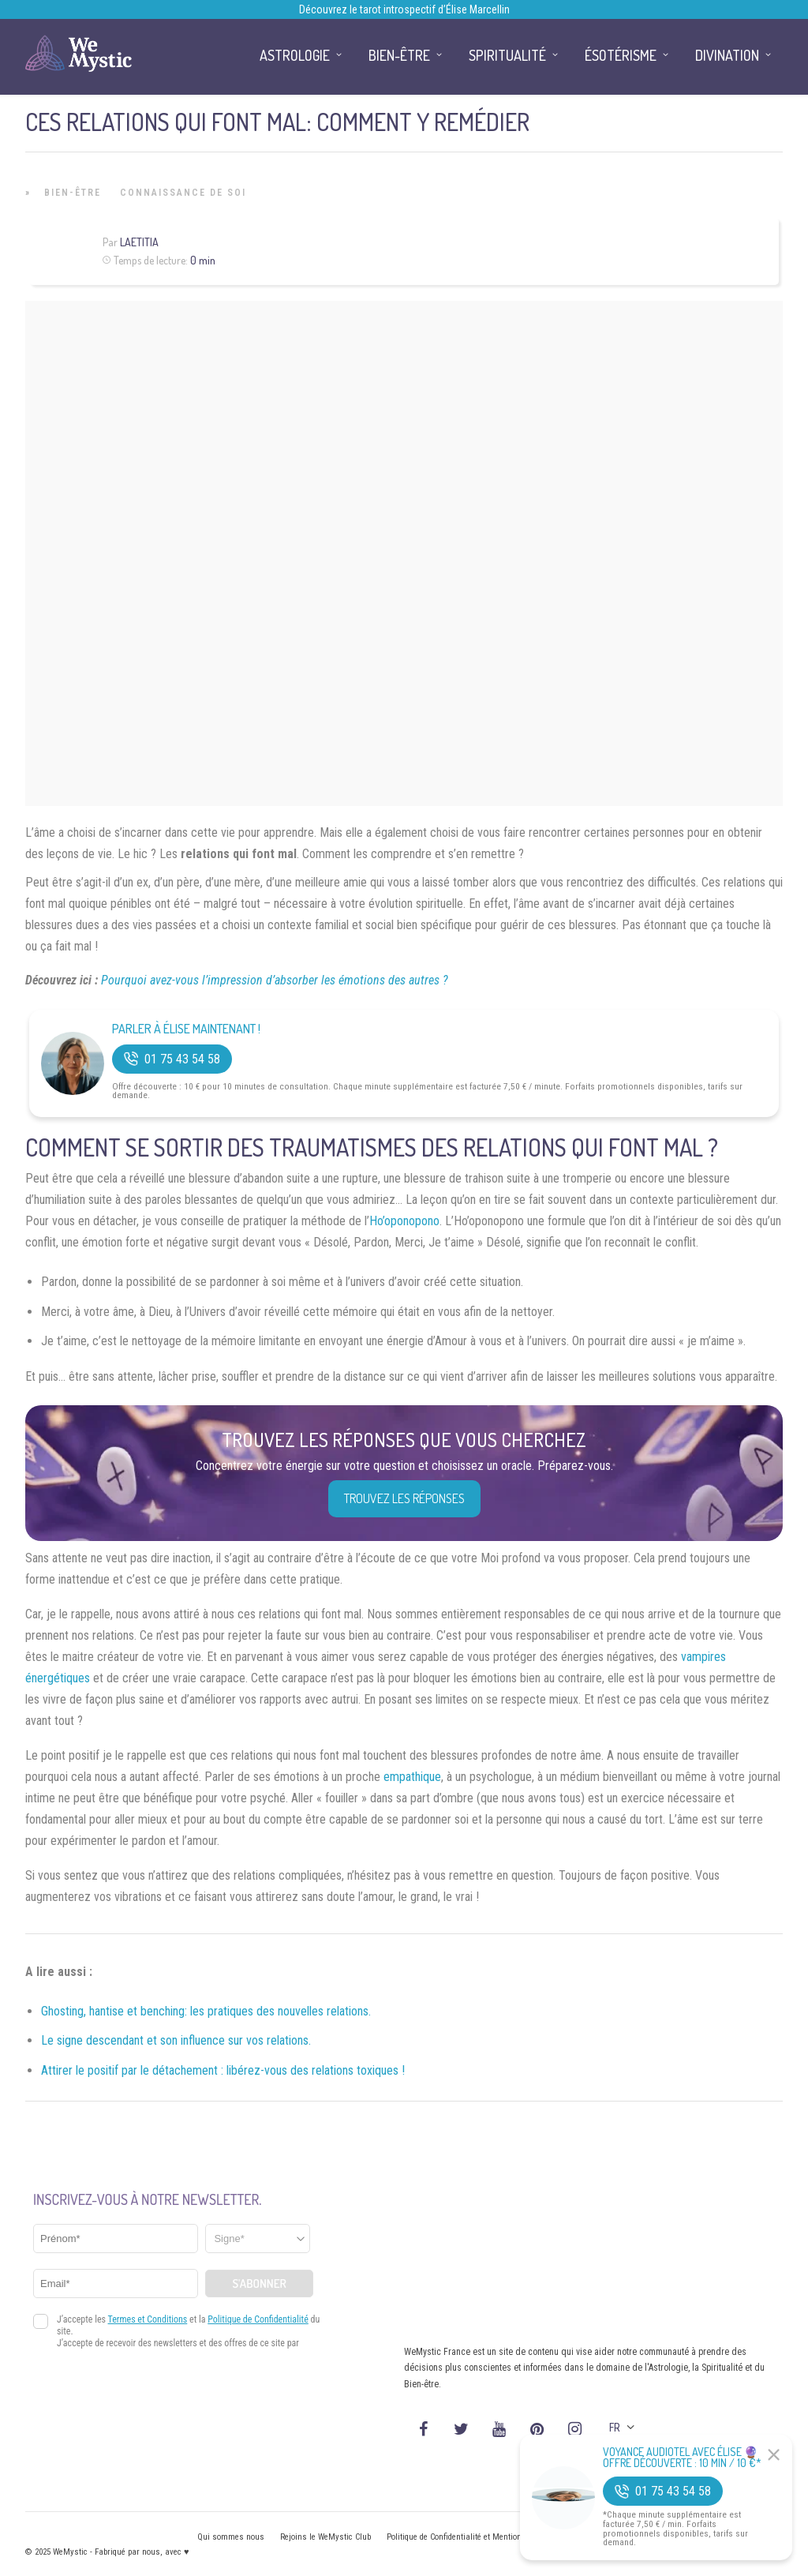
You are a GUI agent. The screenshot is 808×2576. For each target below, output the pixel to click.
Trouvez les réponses (404, 1498)
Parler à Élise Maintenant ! (186, 1029)
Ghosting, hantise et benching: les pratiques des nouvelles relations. (206, 2011)
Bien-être (72, 192)
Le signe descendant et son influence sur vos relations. (176, 2040)
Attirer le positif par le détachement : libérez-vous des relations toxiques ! (223, 2070)
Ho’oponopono (404, 1220)
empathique (412, 1776)
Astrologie (295, 55)
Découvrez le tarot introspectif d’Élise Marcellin (404, 9)
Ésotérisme (620, 55)
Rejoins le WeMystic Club (325, 2537)
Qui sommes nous (230, 2537)
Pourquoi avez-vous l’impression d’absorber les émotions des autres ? (274, 980)
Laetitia (139, 242)
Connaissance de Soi (183, 192)
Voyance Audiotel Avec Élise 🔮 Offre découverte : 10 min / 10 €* (682, 2458)
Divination (727, 55)
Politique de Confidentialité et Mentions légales (471, 2537)
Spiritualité (507, 55)
